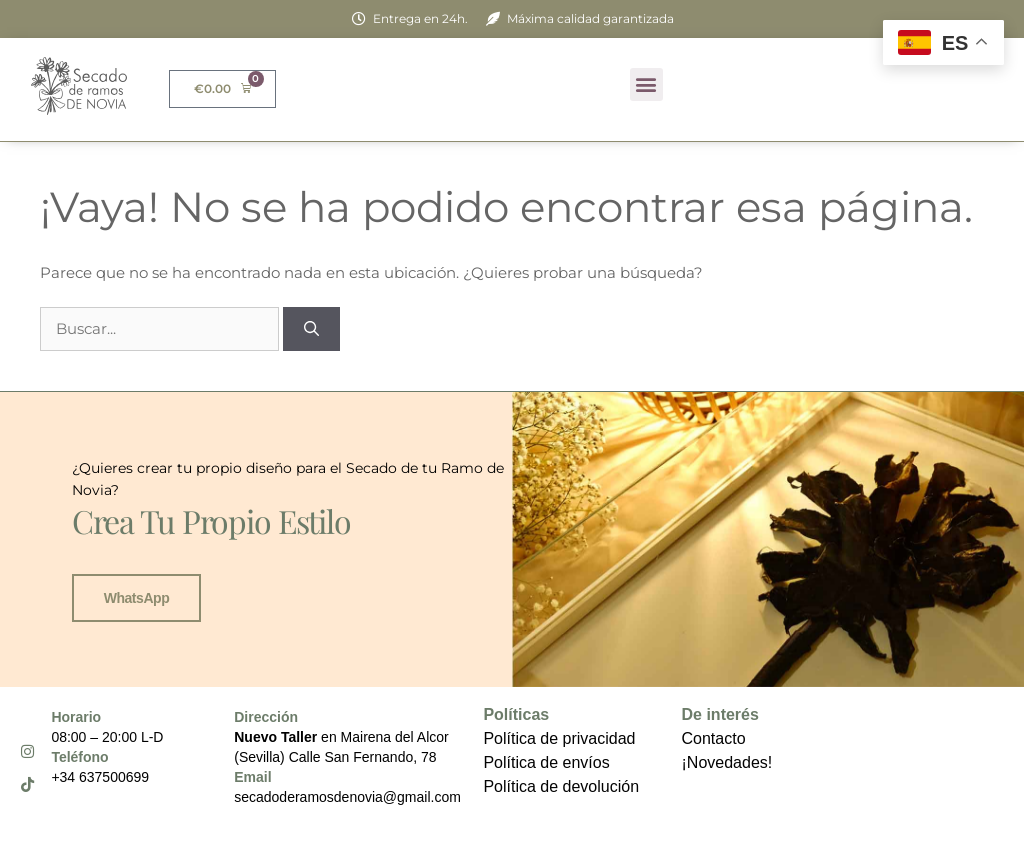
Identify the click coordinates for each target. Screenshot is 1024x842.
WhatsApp (137, 598)
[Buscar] (311, 329)
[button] (646, 84)
